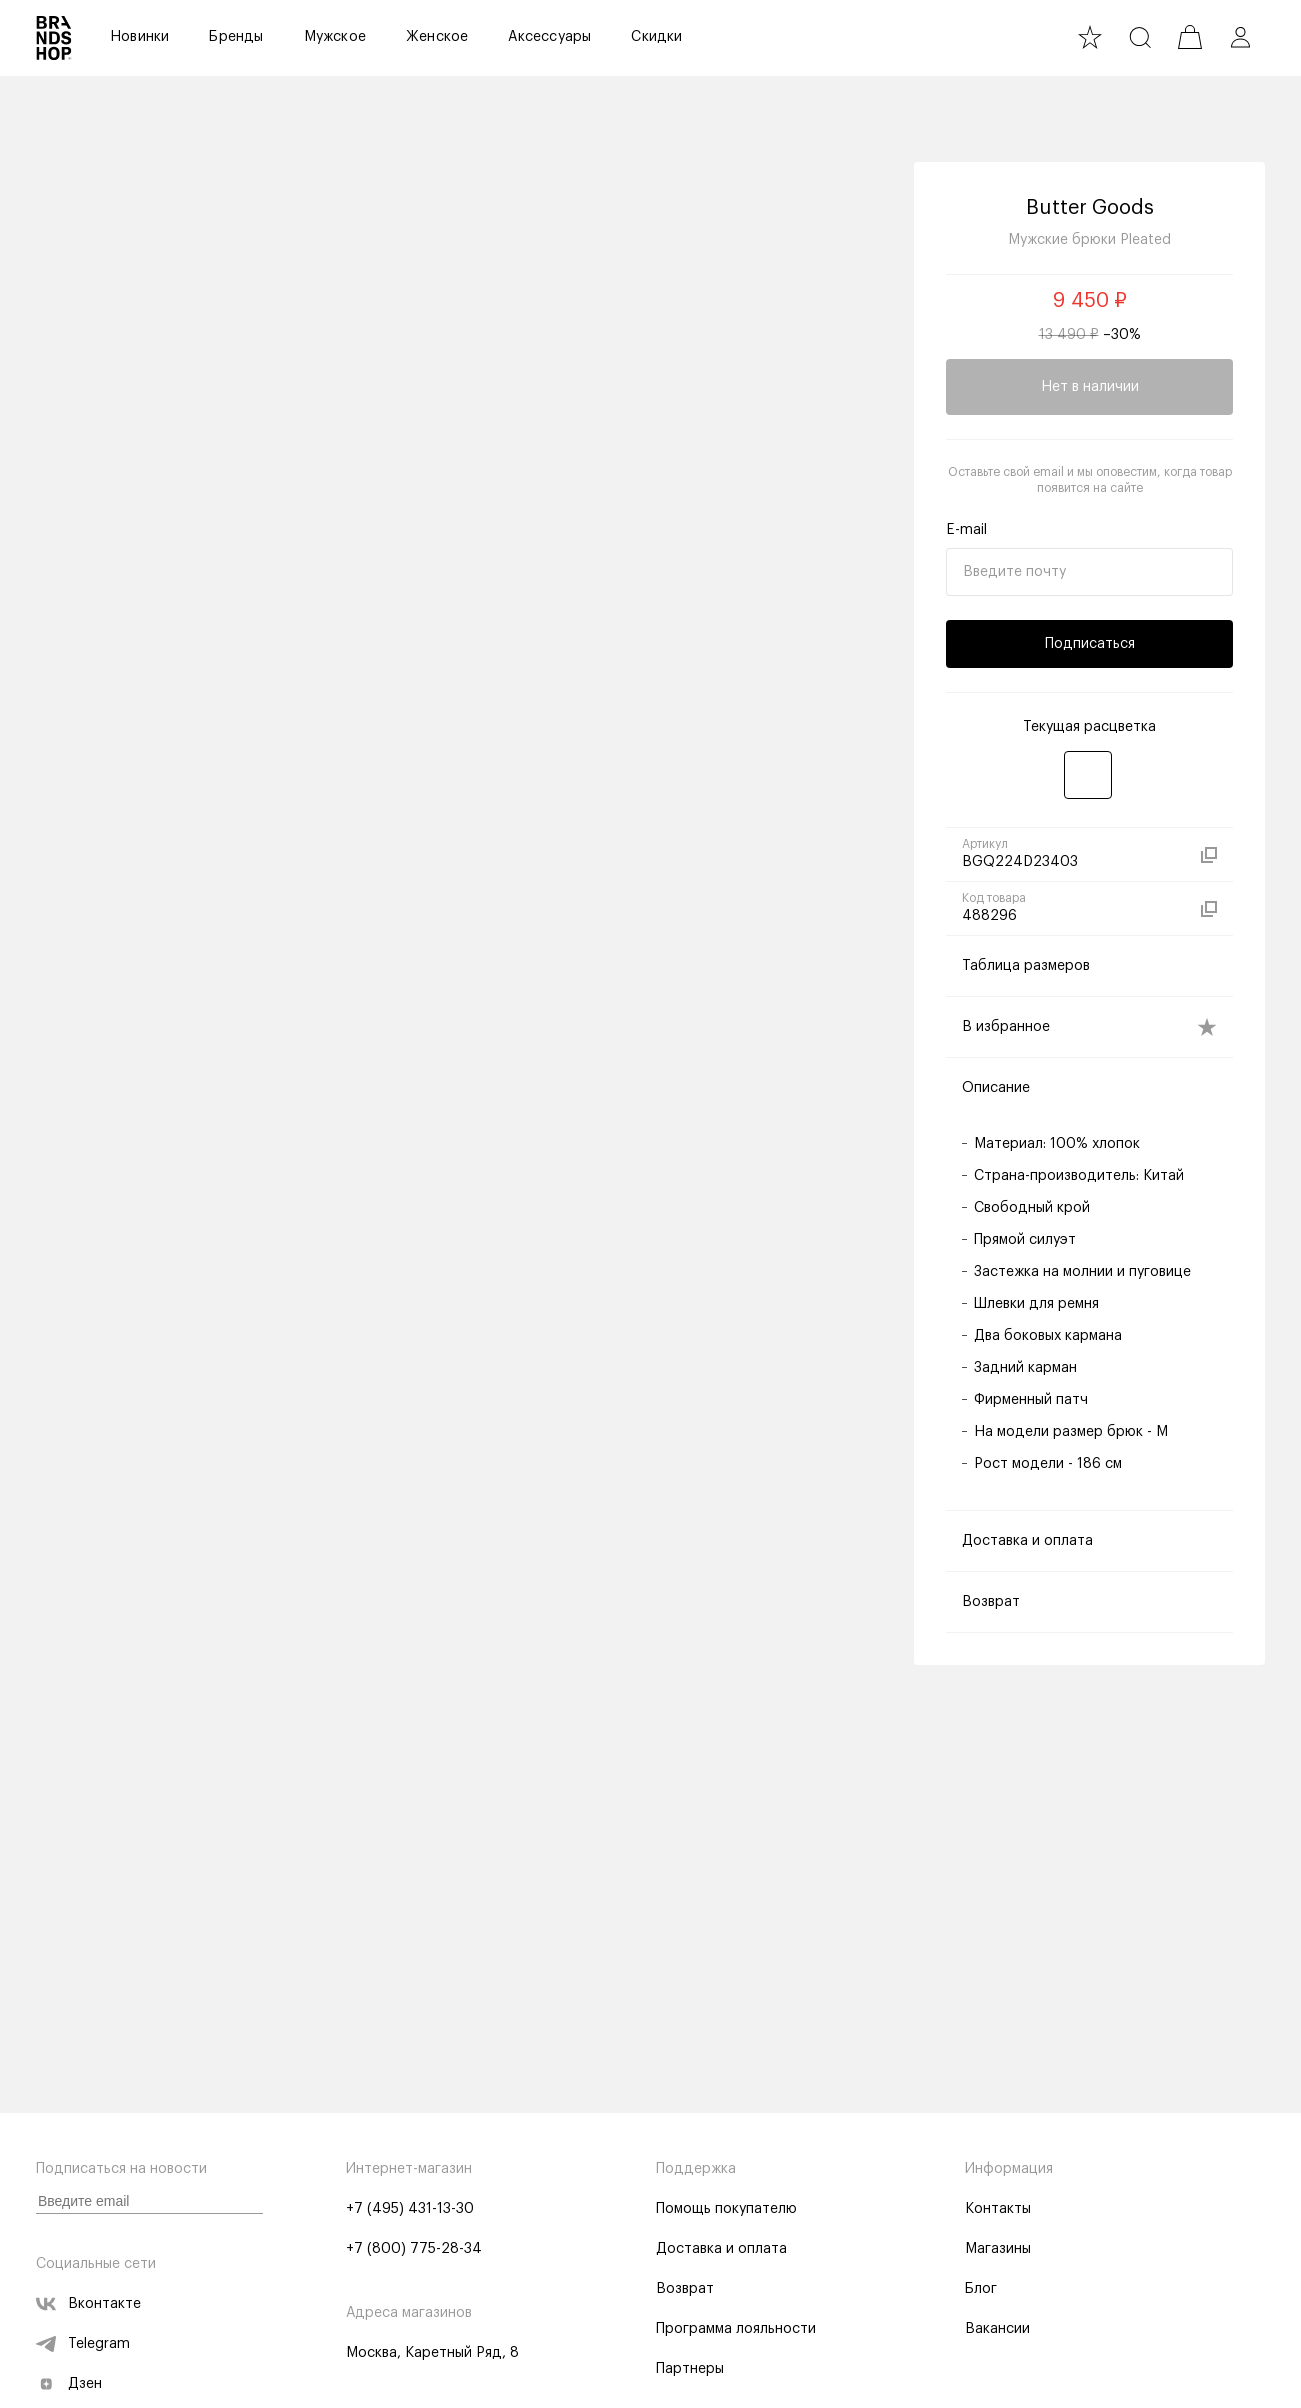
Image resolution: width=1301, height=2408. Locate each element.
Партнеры (690, 2369)
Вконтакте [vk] (88, 2304)
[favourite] (1090, 37)
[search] (1140, 37)
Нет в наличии (1090, 387)
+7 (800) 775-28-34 (414, 2249)
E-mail (966, 530)
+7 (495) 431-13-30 (410, 2209)
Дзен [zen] (69, 2384)
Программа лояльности (736, 2329)
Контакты (998, 2209)
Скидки (656, 37)
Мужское (335, 37)
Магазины (998, 2249)
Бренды (236, 37)
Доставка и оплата (721, 2249)
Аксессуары (549, 37)
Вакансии (997, 2329)
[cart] (1190, 37)
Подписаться (1090, 644)
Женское (437, 37)
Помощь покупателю (726, 2209)
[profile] (1240, 37)
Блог (981, 2289)
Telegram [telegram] (83, 2344)
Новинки (139, 37)
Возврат (685, 2289)
